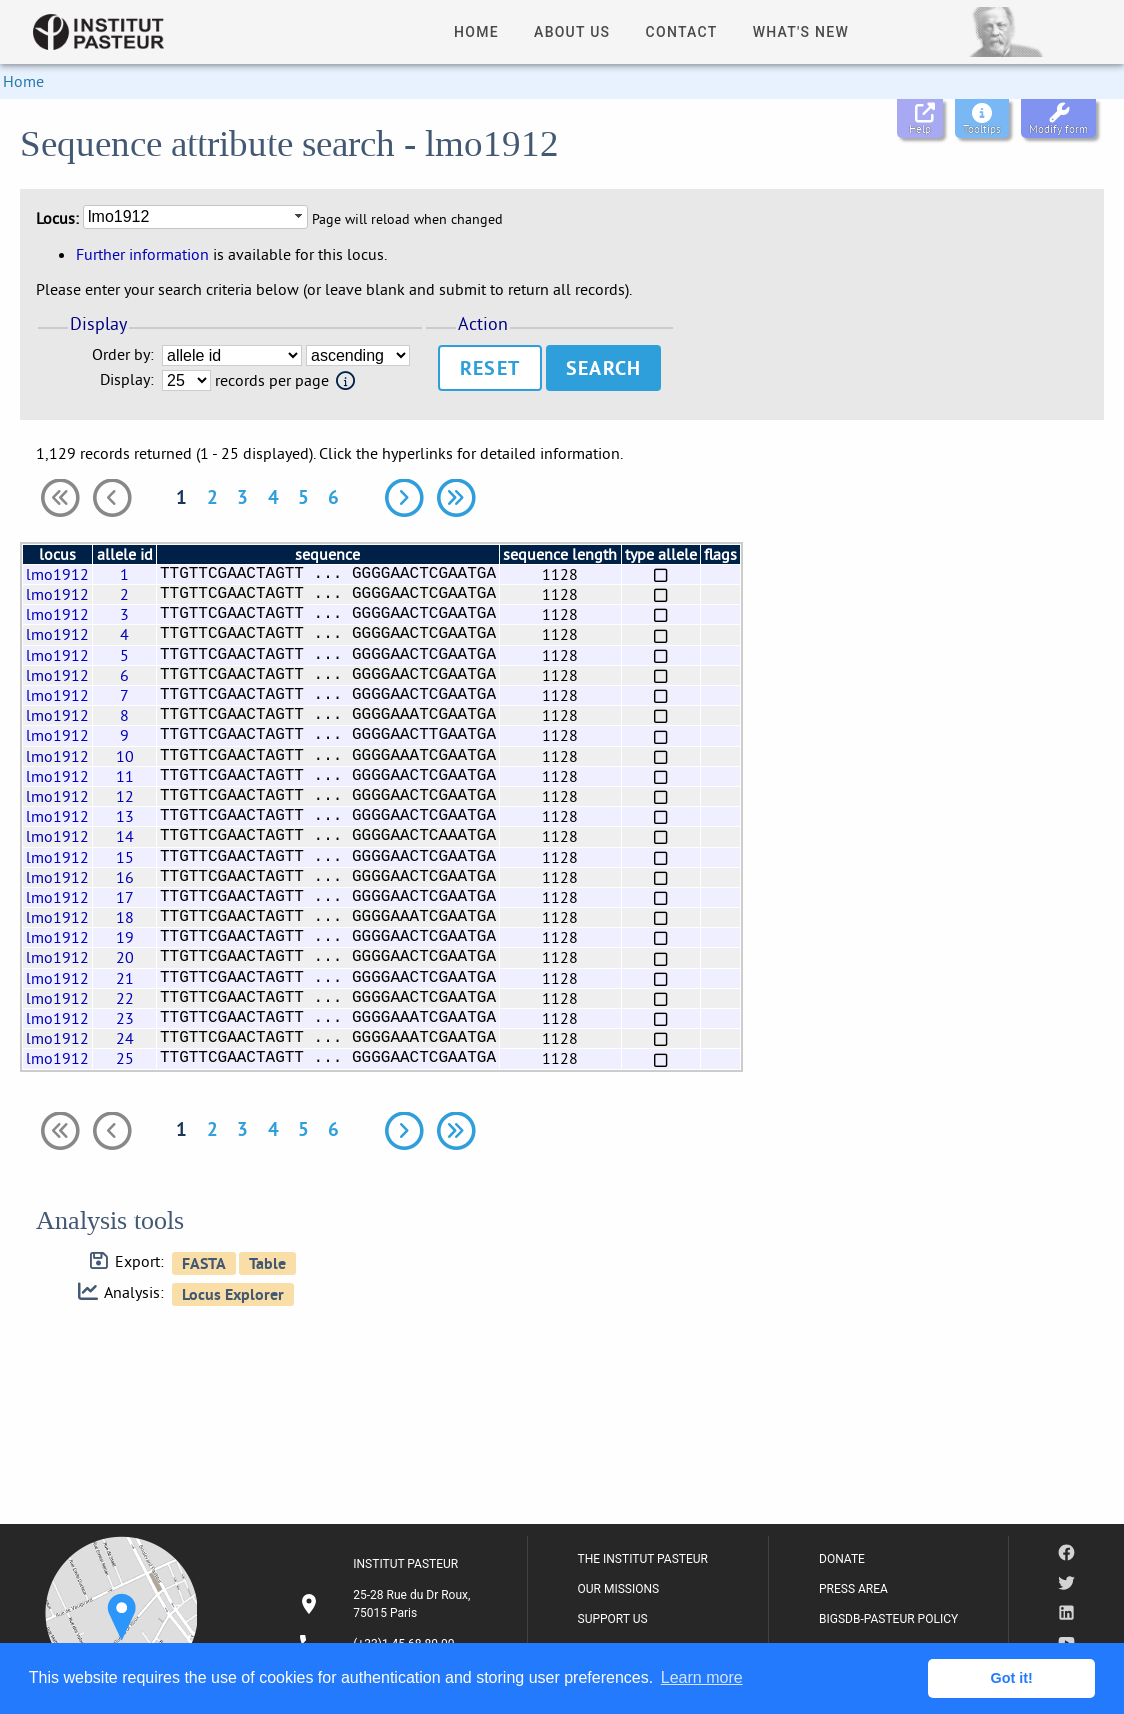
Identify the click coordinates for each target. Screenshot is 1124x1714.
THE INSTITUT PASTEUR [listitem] (643, 1559)
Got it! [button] (1012, 1678)
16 (125, 877)
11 (125, 776)
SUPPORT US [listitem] (613, 1619)
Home (23, 81)
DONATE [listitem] (842, 1559)
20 (125, 957)
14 (125, 836)
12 (125, 796)
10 (125, 756)
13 (125, 816)
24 (125, 1038)
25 (125, 1058)
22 (125, 998)
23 (125, 1018)
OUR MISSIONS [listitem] (619, 1589)
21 (125, 978)
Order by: (123, 354)
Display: (127, 379)
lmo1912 (57, 574)
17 (125, 897)
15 (125, 857)
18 (125, 917)
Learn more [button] (702, 1677)
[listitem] (387, 1604)
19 (125, 937)
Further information (142, 254)
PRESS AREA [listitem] (853, 1589)
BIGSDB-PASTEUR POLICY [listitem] (888, 1619)
